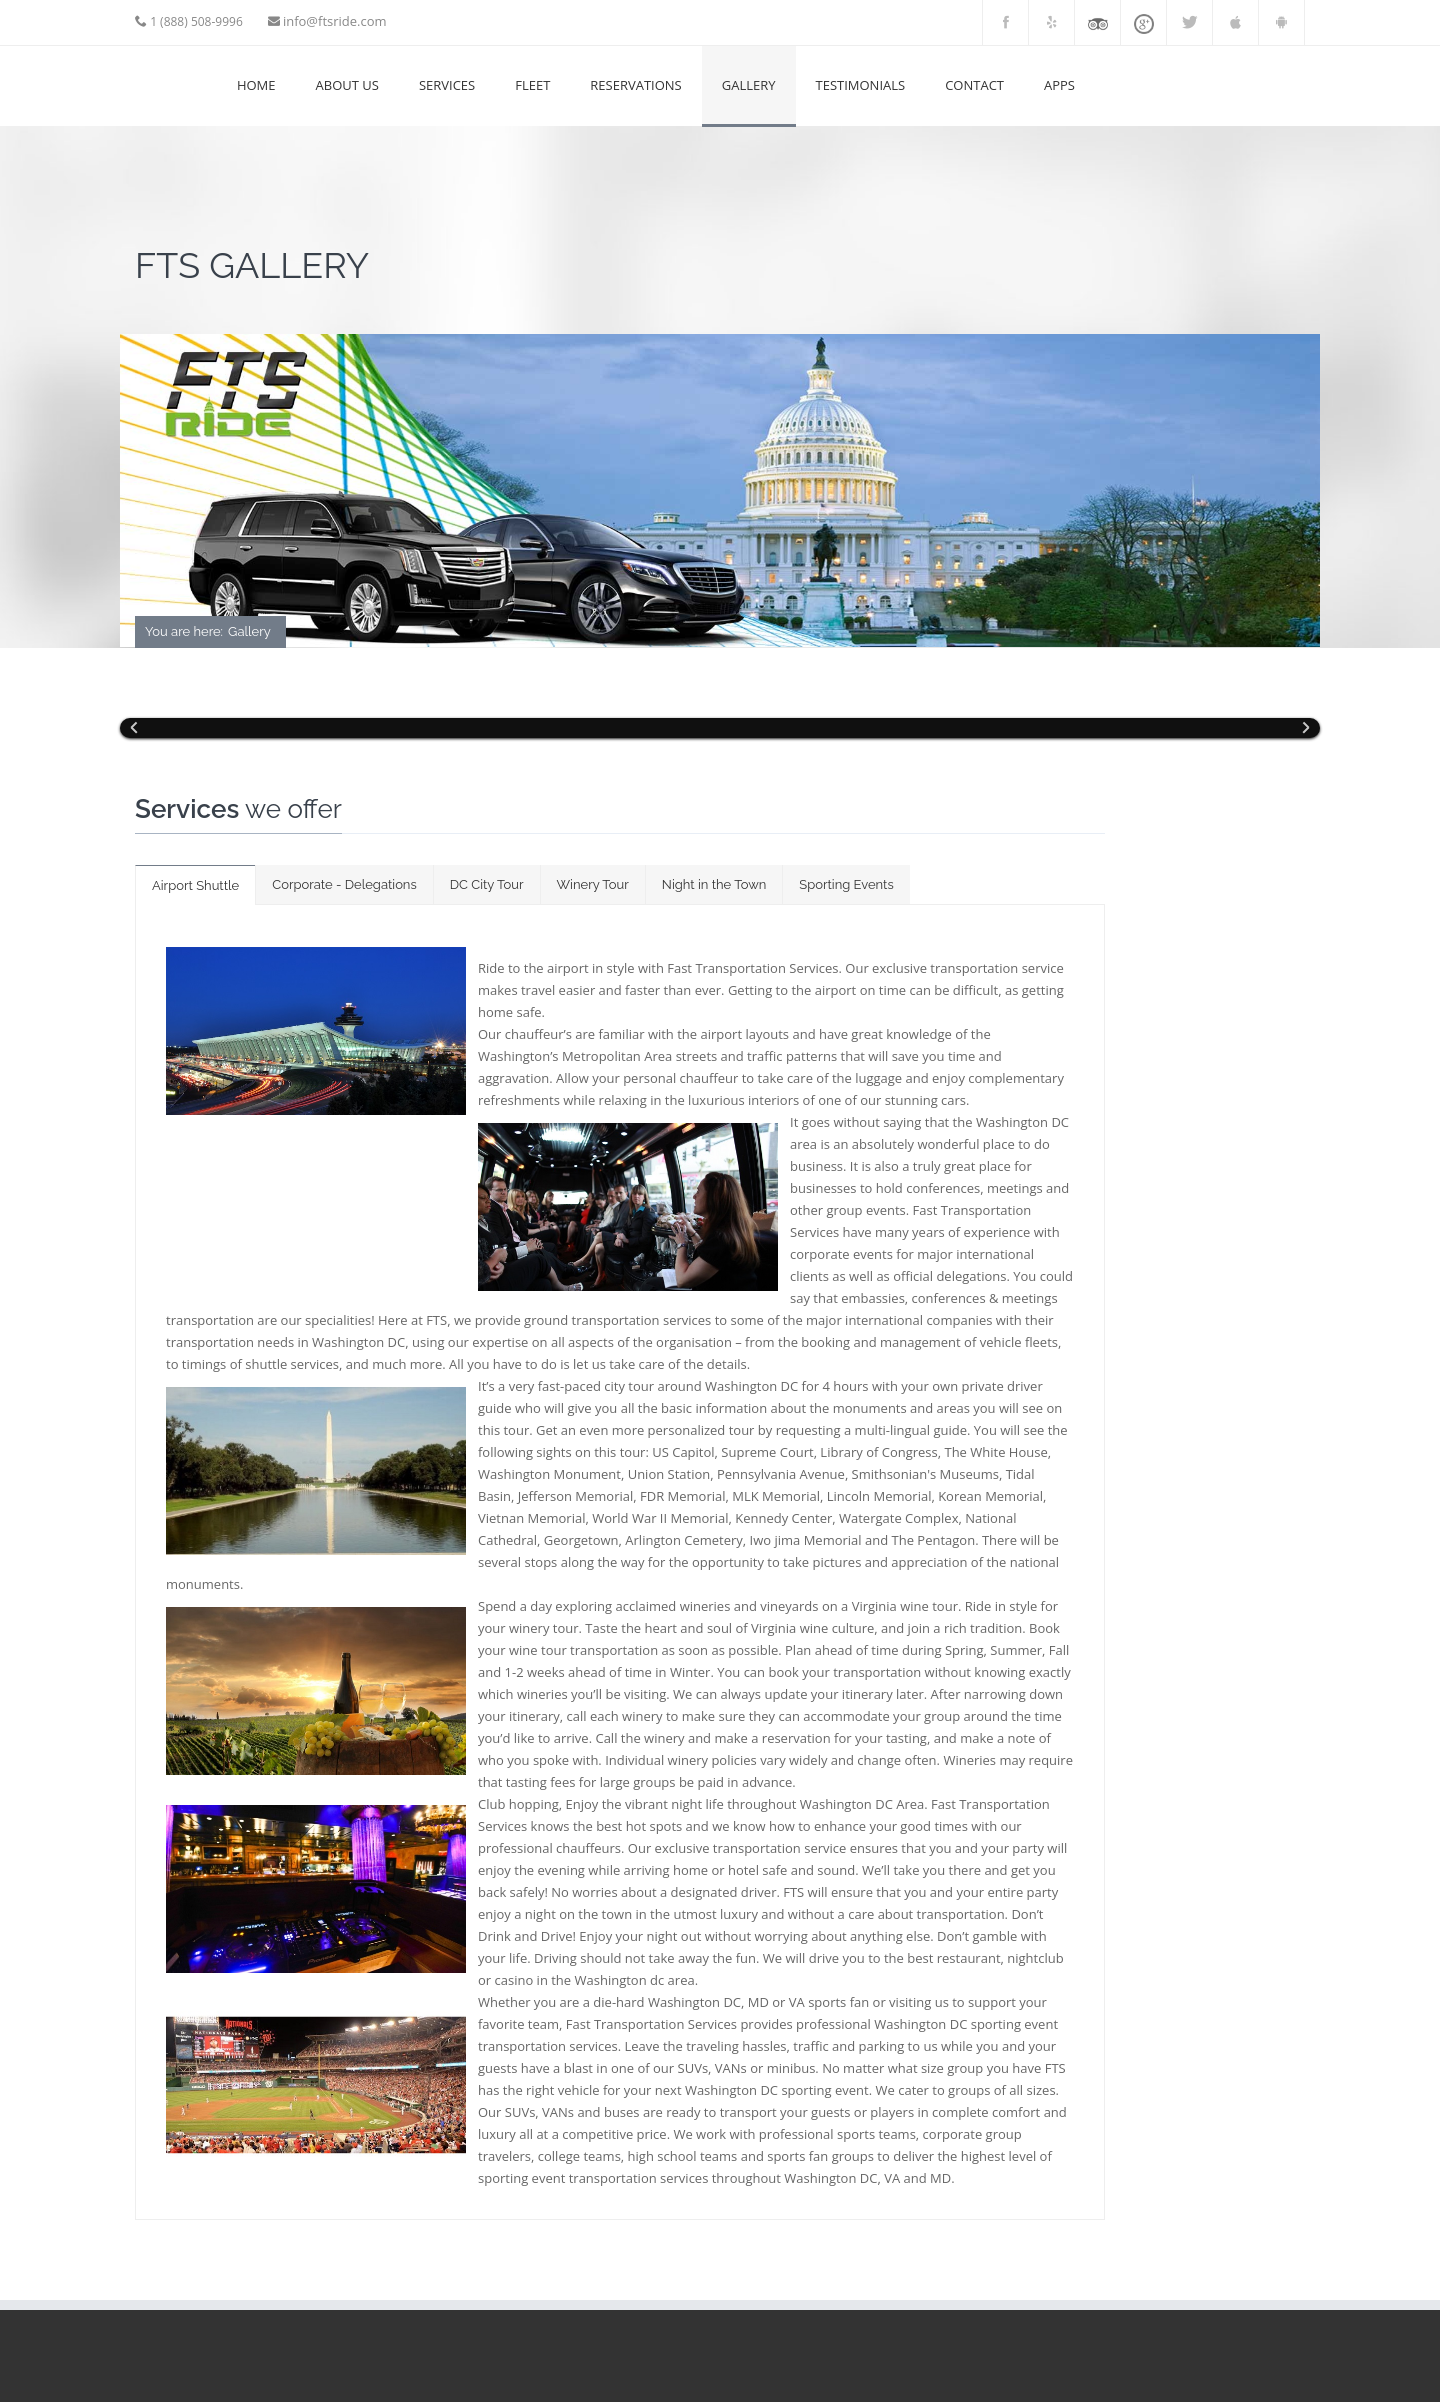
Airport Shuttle (195, 885)
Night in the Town (714, 884)
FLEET (532, 85)
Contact (974, 85)
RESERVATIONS (635, 85)
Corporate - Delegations (344, 884)
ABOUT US (347, 85)
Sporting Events (846, 884)
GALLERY (749, 85)
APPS (1059, 85)
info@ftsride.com (335, 21)
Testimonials (861, 85)
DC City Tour (487, 884)
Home (256, 85)
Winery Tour (593, 884)
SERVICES (447, 85)
